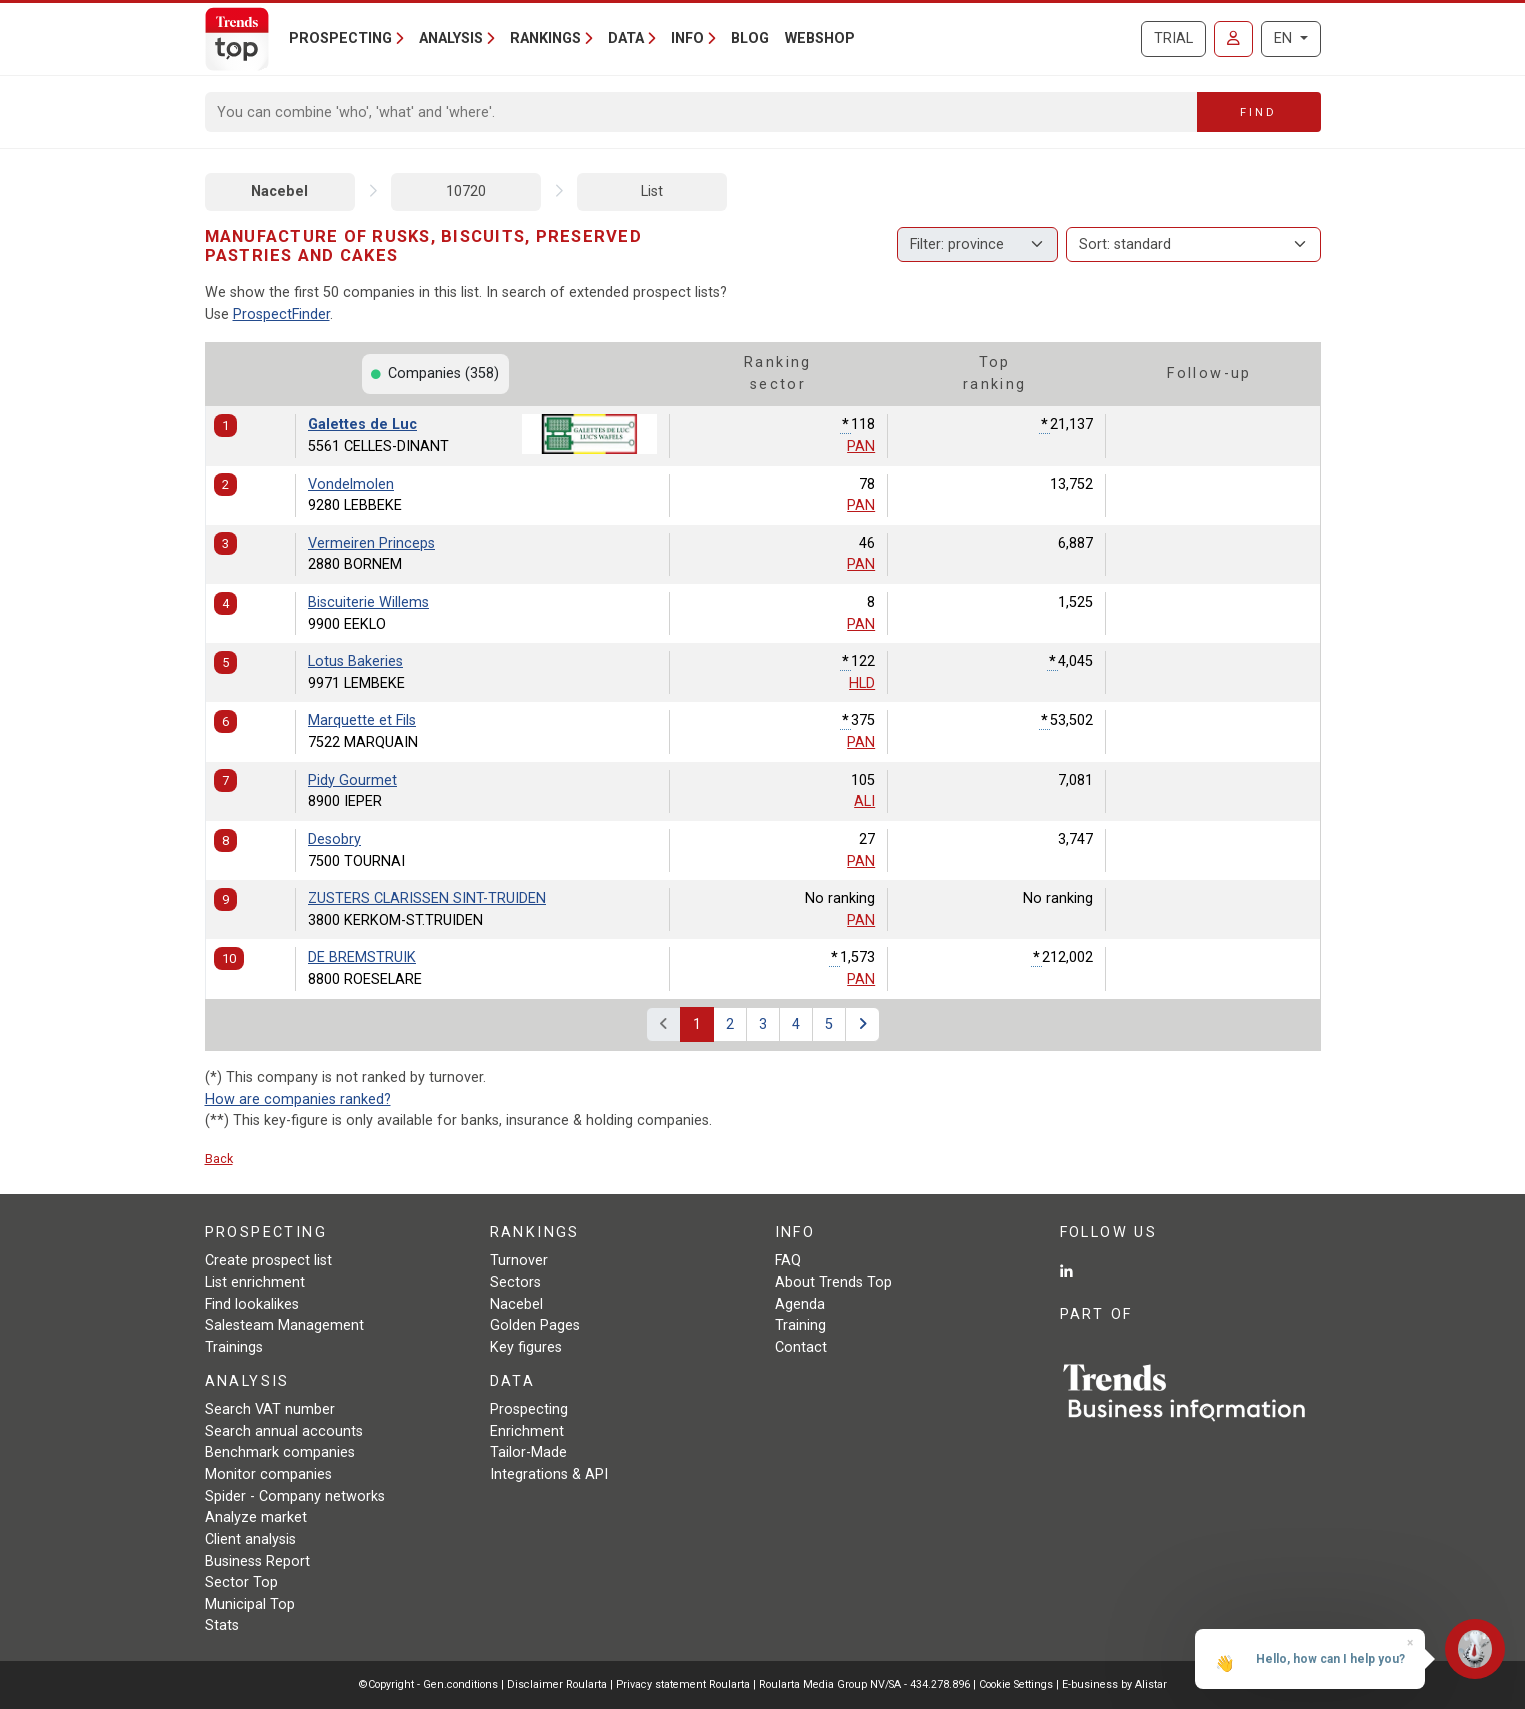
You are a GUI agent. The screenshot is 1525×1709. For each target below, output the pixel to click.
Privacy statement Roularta (683, 1684)
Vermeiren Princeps (371, 543)
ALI (864, 801)
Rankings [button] (545, 38)
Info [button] (687, 38)
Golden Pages (535, 1325)
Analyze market (256, 1517)
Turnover (519, 1260)
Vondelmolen (351, 484)
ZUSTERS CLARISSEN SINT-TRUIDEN (427, 898)
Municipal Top (250, 1604)
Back (219, 1158)
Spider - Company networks (295, 1496)
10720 (466, 191)
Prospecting (529, 1409)
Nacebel (279, 191)
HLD (862, 683)
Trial (1173, 38)
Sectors (515, 1282)
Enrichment (527, 1431)
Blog (750, 38)
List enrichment (255, 1282)
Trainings (234, 1347)
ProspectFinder (281, 314)
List (652, 191)
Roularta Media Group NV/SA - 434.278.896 (866, 1684)
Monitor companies (268, 1474)
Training (800, 1325)
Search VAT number (270, 1409)
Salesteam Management (284, 1325)
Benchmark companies (280, 1452)
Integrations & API (549, 1474)
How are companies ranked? (298, 1099)
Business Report (257, 1561)
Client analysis (250, 1539)
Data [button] (626, 38)
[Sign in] (1233, 39)
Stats (222, 1625)
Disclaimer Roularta (557, 1684)
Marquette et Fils (362, 720)
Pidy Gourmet (352, 780)
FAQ (788, 1260)
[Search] (701, 112)
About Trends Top (833, 1282)
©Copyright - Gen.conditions (428, 1684)
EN (1285, 38)
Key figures (526, 1347)
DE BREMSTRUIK (362, 957)
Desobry (334, 839)
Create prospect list (268, 1260)
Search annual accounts (284, 1431)
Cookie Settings (1017, 1684)
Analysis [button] (451, 38)
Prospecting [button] (340, 38)
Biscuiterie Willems (368, 602)
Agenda (800, 1304)
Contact (801, 1347)
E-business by (1114, 1684)
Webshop (820, 38)
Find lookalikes (252, 1304)
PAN (861, 446)
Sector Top (241, 1582)
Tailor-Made (528, 1452)
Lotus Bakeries (355, 661)
